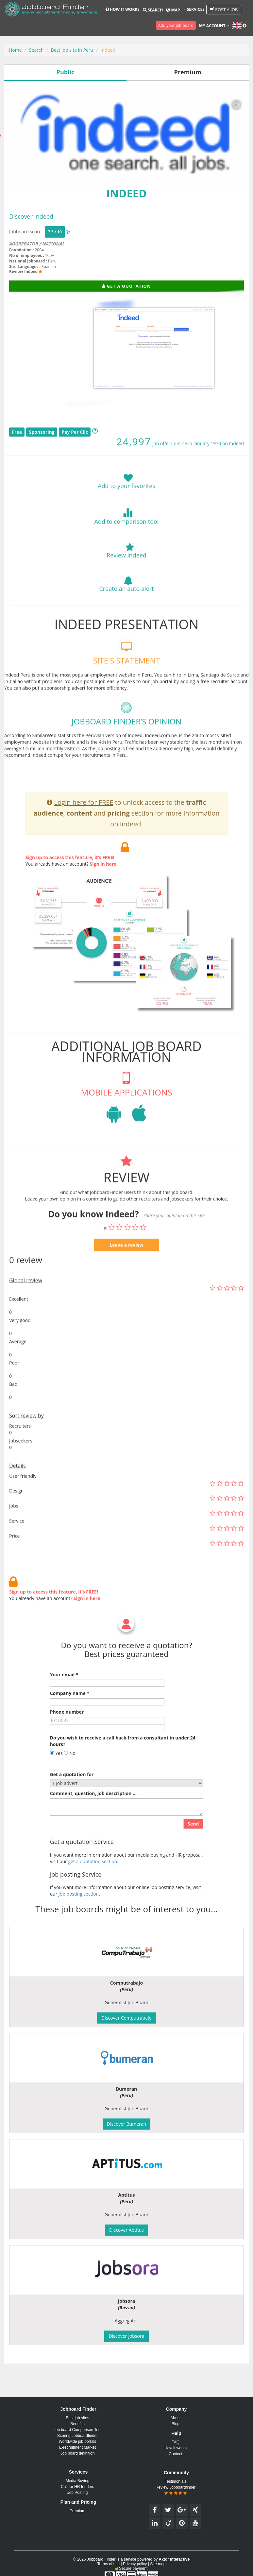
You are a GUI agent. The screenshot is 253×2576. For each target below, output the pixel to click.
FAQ (175, 2442)
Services (194, 9)
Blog (175, 2424)
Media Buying (78, 2480)
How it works (123, 9)
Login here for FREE (83, 821)
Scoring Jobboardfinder (77, 2435)
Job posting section (79, 1912)
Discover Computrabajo (126, 2018)
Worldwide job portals (77, 2441)
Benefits (77, 2424)
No (70, 1772)
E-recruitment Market (77, 2447)
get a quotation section (92, 1880)
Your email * (64, 1693)
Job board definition (77, 2453)
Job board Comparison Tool (78, 2429)
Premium (77, 2511)
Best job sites (77, 2418)
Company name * (69, 1712)
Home (15, 50)
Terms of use (108, 2564)
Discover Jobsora (126, 2336)
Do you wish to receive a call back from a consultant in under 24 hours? (122, 1759)
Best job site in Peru (72, 50)
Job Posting (77, 2492)
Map (173, 10)
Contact (175, 2454)
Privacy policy (135, 2564)
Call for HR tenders (77, 2486)
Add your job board (176, 25)
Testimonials (175, 2481)
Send (193, 1842)
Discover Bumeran (126, 2124)
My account (214, 25)
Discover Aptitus (126, 2230)
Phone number (67, 1730)
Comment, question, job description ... (93, 1812)
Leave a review (126, 1263)
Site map (157, 2564)
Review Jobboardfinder (176, 2490)
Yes (56, 1772)
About (175, 2418)
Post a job (224, 9)
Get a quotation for (72, 1793)
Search (153, 10)
